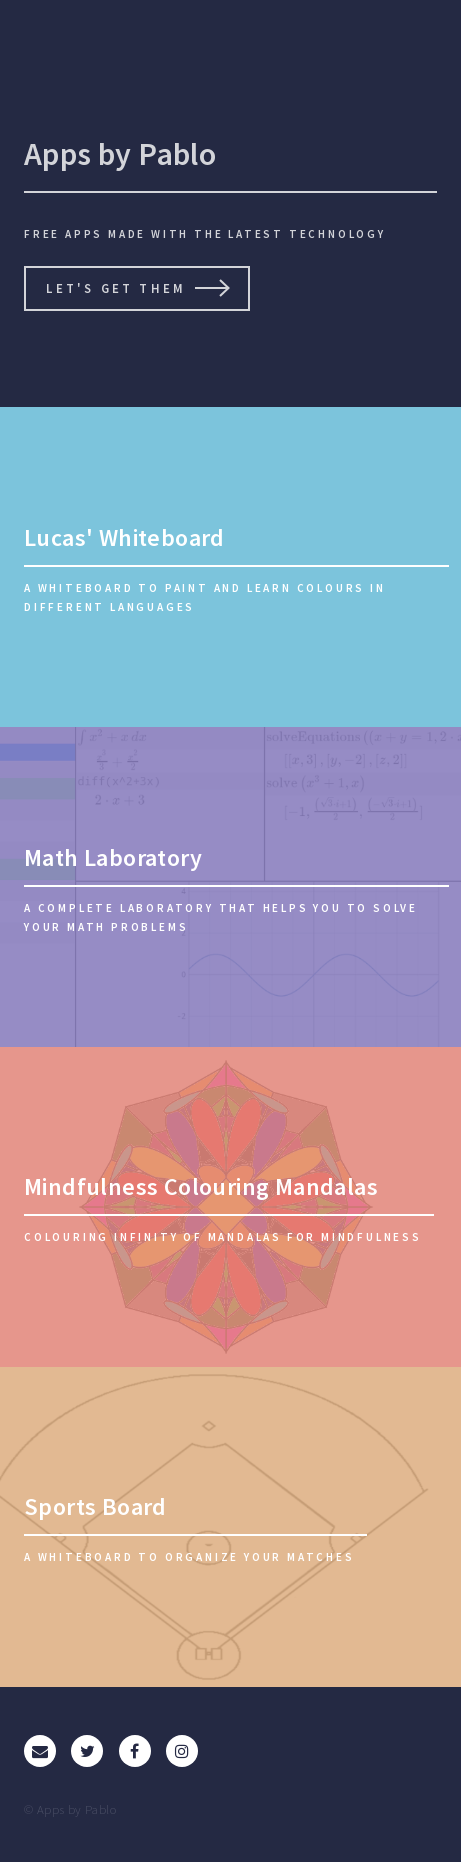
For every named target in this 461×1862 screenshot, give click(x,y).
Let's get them (116, 288)
